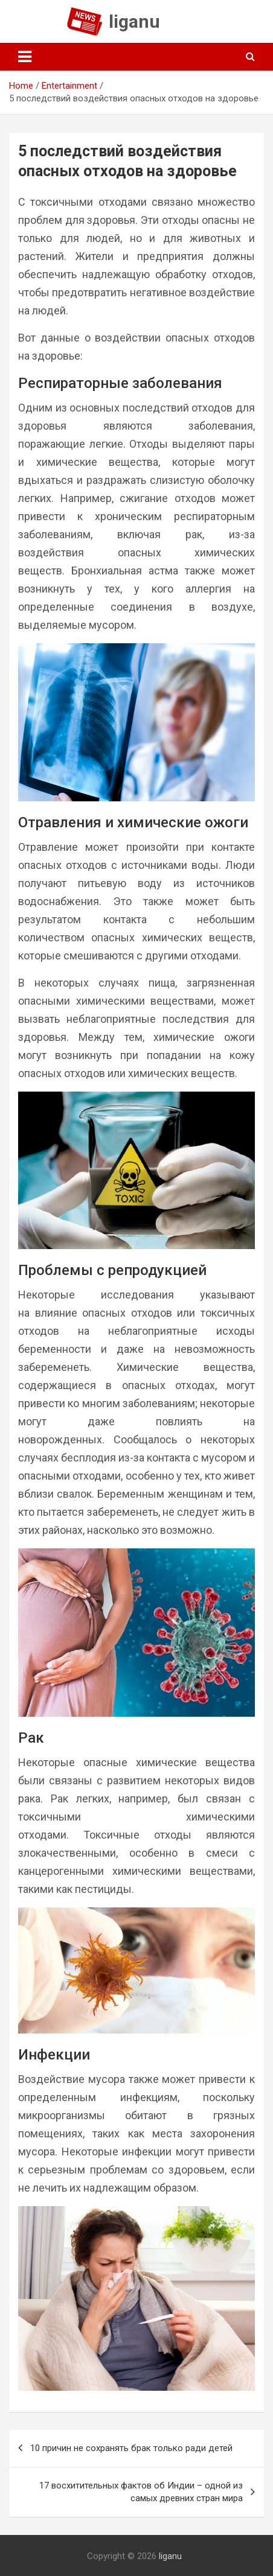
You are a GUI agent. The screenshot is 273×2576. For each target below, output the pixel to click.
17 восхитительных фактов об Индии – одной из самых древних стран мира (141, 2492)
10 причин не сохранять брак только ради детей (131, 2448)
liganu (134, 21)
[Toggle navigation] (24, 57)
